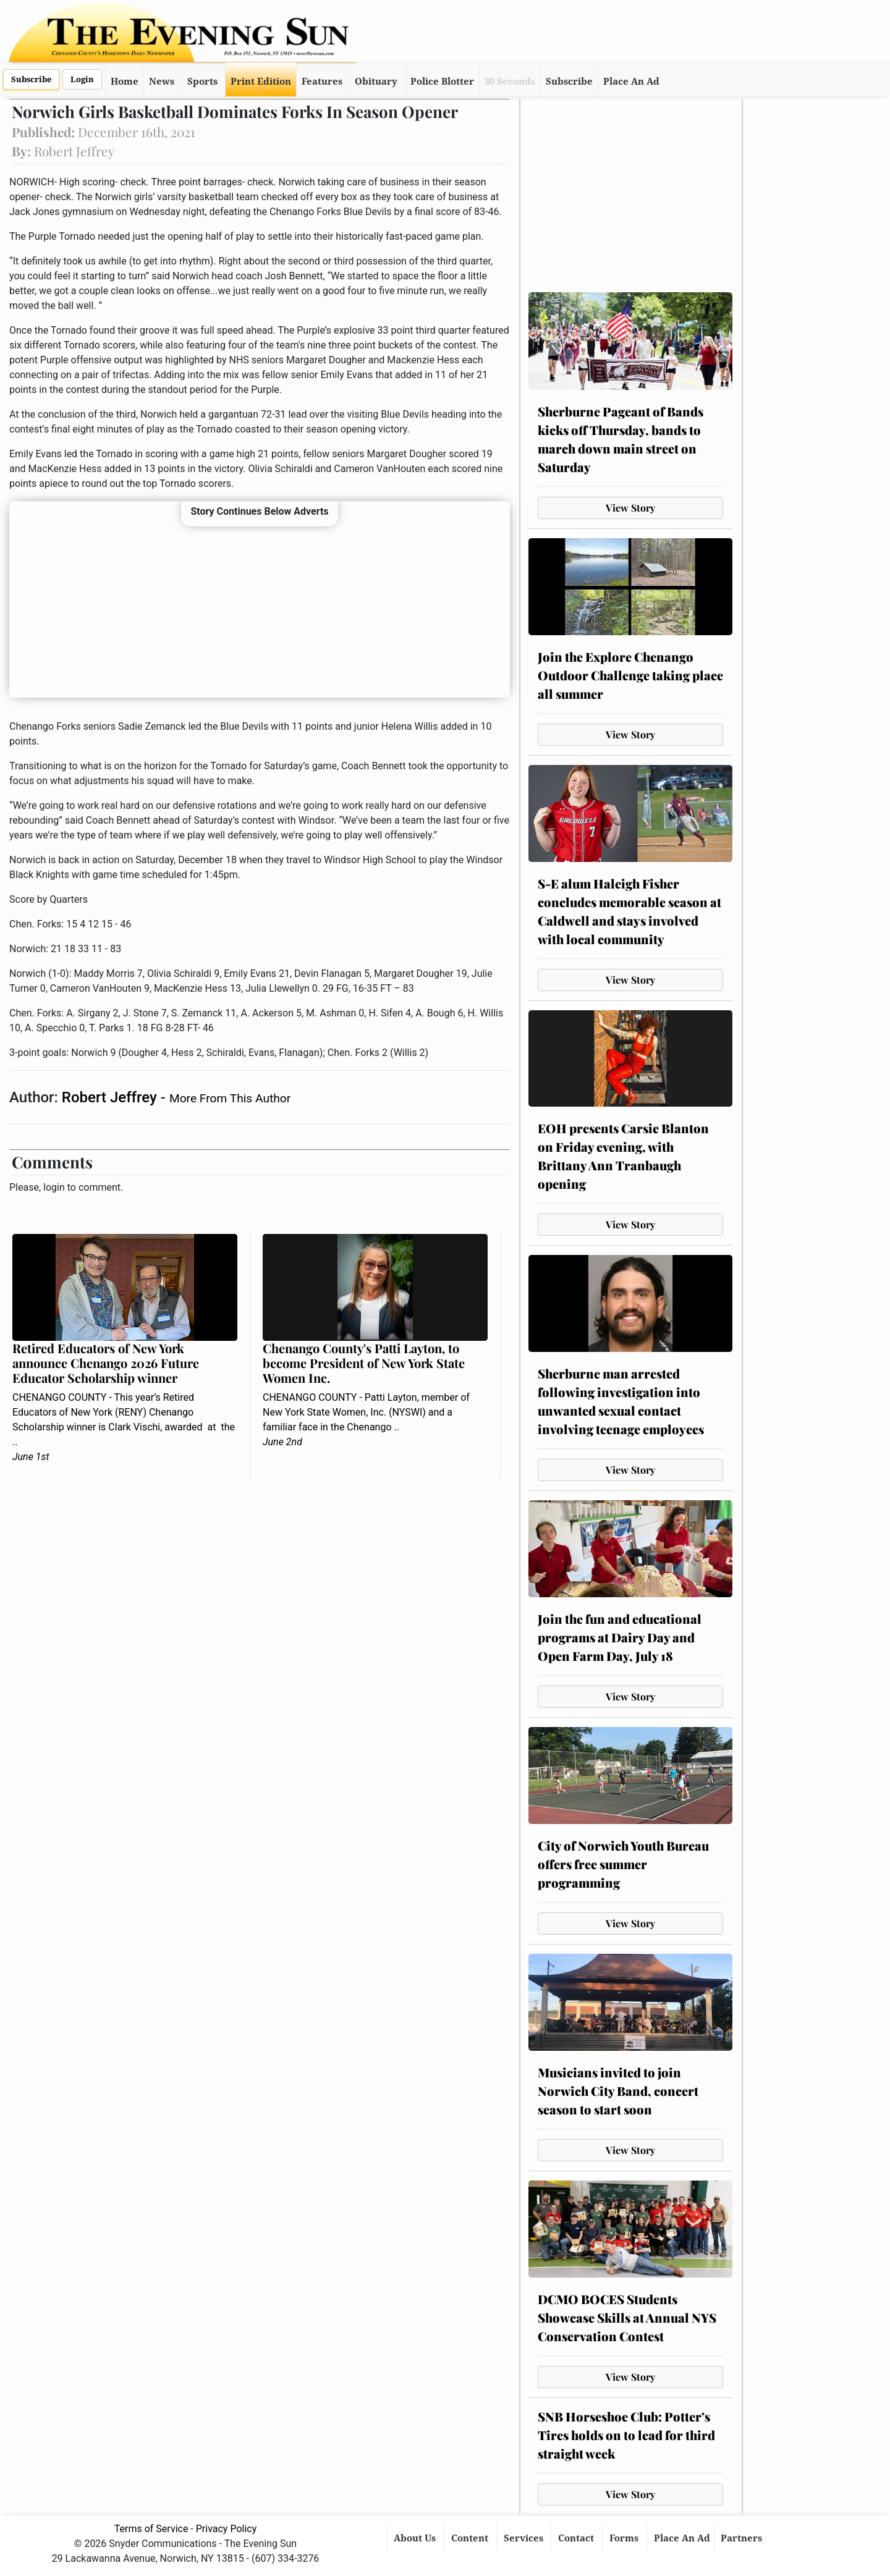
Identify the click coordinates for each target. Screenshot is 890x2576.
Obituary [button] (376, 81)
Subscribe (31, 79)
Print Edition (261, 81)
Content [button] (471, 2538)
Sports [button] (202, 81)
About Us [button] (416, 2538)
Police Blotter (442, 81)
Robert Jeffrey (111, 1097)
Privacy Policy (226, 2529)
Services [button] (525, 2538)
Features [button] (322, 81)
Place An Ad (631, 81)
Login (82, 79)
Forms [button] (625, 2538)
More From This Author (229, 1098)
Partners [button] (743, 2538)
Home (124, 81)
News (161, 81)
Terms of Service (151, 2529)
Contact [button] (577, 2538)
